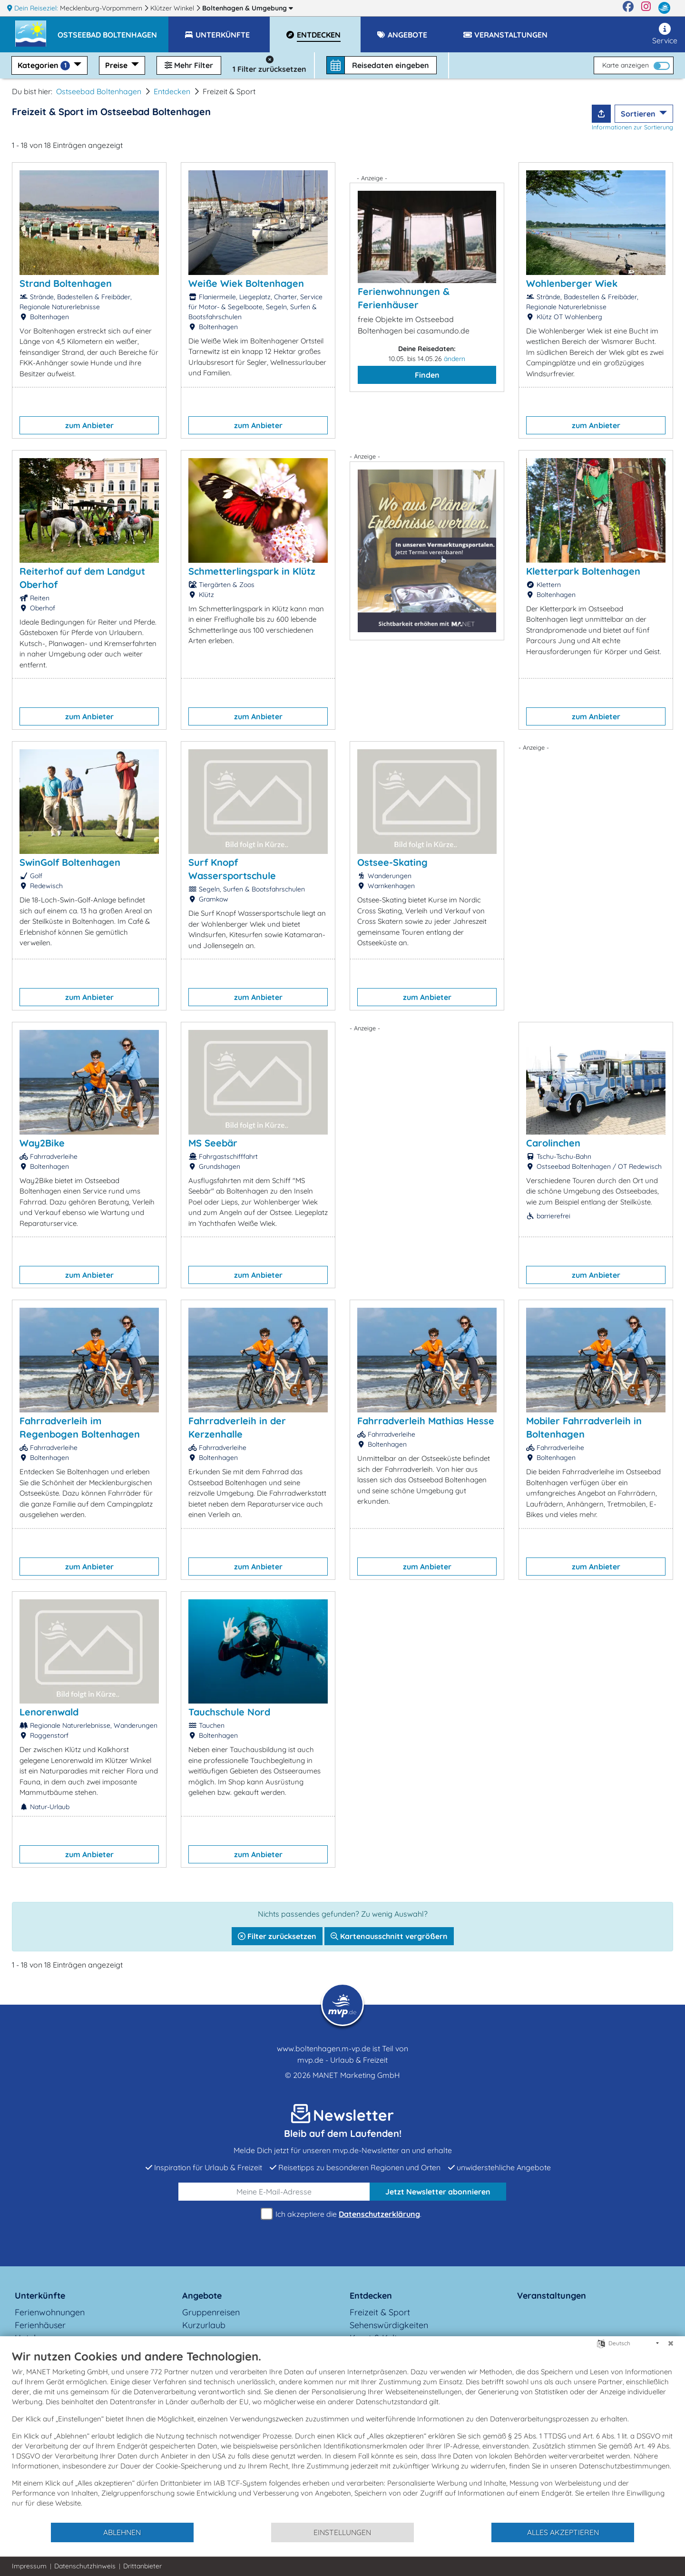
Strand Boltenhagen (66, 283)
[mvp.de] (664, 8)
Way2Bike (42, 1143)
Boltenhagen (247, 8)
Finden (427, 375)
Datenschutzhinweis (85, 2566)
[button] (113, 30)
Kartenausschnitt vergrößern (389, 1936)
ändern (454, 358)
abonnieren (437, 2191)
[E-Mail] (274, 2192)
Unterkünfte (40, 2295)
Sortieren (639, 113)
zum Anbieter (89, 425)
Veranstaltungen (551, 2295)
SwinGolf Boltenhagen (70, 862)
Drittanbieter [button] (142, 2566)
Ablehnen (122, 2532)
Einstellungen (342, 2532)
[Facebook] (628, 8)
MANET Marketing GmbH (356, 2075)
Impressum (29, 2566)
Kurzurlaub (203, 2325)
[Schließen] (671, 2343)
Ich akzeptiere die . (342, 2214)
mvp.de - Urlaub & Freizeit (342, 2060)
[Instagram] (646, 8)
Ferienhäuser (40, 2325)
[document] (342, 2435)
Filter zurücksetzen (277, 1936)
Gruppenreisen (211, 2312)
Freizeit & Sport (380, 2312)
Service (664, 34)
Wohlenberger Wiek (571, 283)
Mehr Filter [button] (189, 65)
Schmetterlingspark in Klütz (251, 571)
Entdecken (172, 91)
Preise (117, 65)
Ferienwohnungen (50, 2312)
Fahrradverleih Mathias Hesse (425, 1421)
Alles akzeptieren (563, 2532)
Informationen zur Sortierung (632, 127)
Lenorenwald (49, 1712)
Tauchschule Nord (229, 1712)
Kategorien (45, 65)
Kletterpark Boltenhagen (583, 571)
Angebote (202, 2295)
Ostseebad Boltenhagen (98, 91)
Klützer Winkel (173, 8)
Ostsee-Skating (392, 862)
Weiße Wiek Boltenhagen (246, 283)
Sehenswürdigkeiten (389, 2325)
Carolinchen (553, 1143)
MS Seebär (212, 1143)
